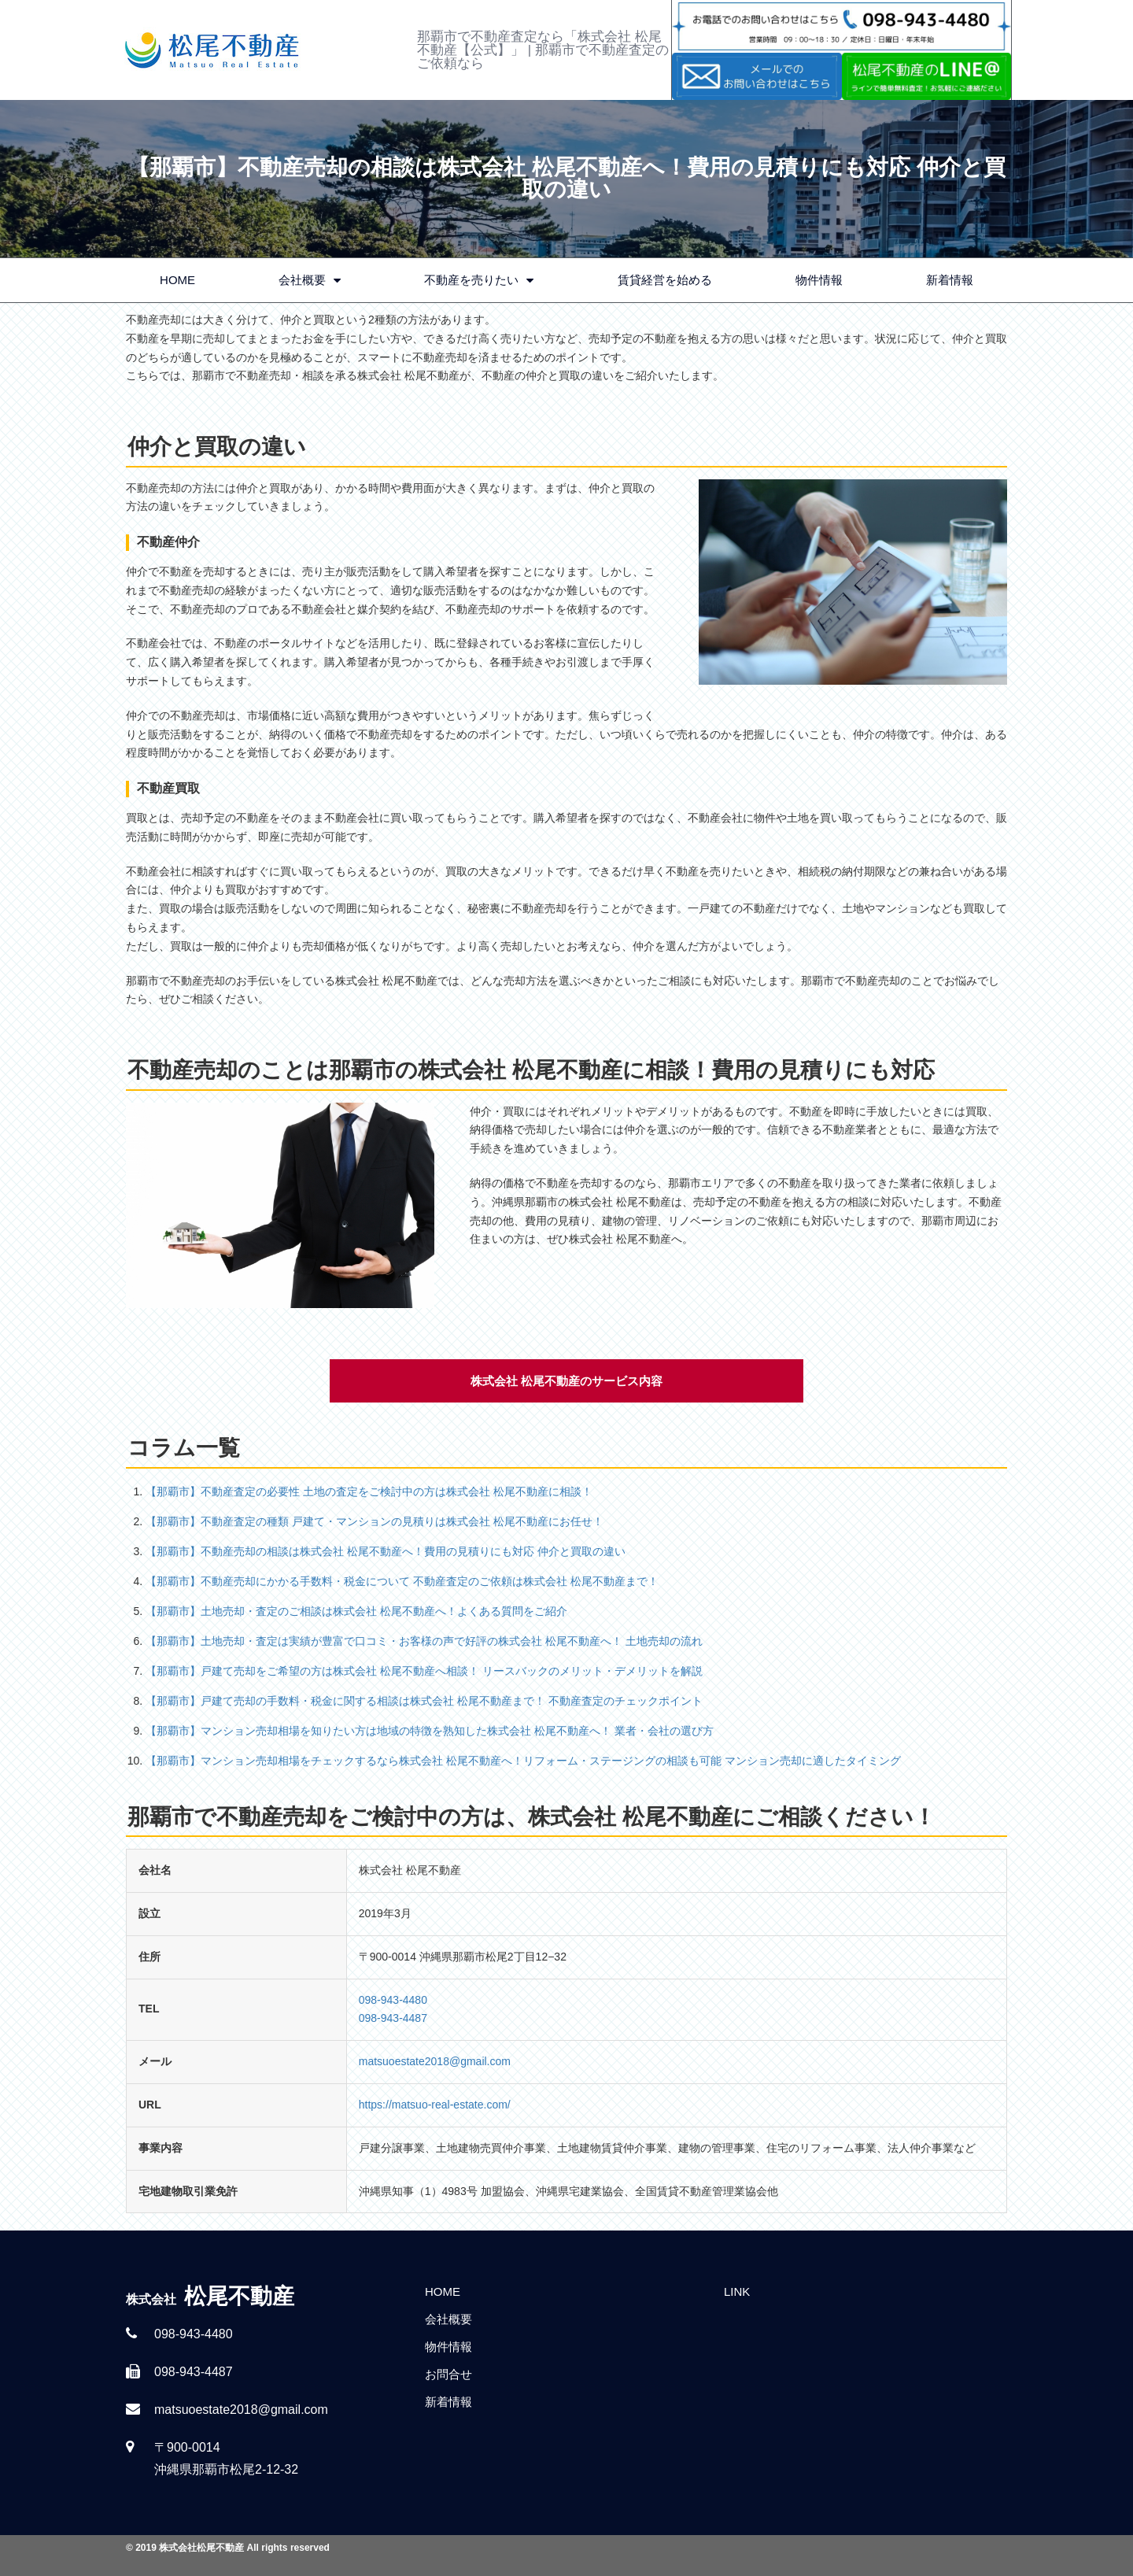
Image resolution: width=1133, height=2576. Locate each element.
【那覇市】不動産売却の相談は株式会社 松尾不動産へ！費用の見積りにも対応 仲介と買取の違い (386, 1551)
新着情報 (949, 279)
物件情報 (819, 279)
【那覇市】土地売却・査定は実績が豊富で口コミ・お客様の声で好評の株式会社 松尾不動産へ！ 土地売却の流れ (424, 1641)
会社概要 (310, 280)
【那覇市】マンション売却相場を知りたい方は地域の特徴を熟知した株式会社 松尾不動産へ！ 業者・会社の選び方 (430, 1730)
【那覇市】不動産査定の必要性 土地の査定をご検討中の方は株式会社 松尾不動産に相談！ (369, 1491)
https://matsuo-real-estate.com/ (435, 2104)
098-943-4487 (393, 2018)
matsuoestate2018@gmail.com (435, 2061)
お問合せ (448, 2374)
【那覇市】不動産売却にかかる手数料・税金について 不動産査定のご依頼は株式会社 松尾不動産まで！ (402, 1581)
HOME (177, 279)
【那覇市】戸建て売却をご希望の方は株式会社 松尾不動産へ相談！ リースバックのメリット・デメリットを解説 (424, 1671)
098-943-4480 (393, 2000)
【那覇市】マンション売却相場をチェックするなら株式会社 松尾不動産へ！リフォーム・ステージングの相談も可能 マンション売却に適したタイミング (523, 1760)
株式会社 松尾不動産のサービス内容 (566, 1381)
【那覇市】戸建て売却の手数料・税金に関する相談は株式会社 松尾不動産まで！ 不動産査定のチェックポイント (424, 1701)
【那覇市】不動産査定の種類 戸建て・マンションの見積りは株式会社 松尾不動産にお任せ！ (374, 1521)
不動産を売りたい (478, 280)
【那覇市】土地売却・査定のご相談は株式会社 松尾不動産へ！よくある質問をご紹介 (356, 1611)
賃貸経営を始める (665, 279)
